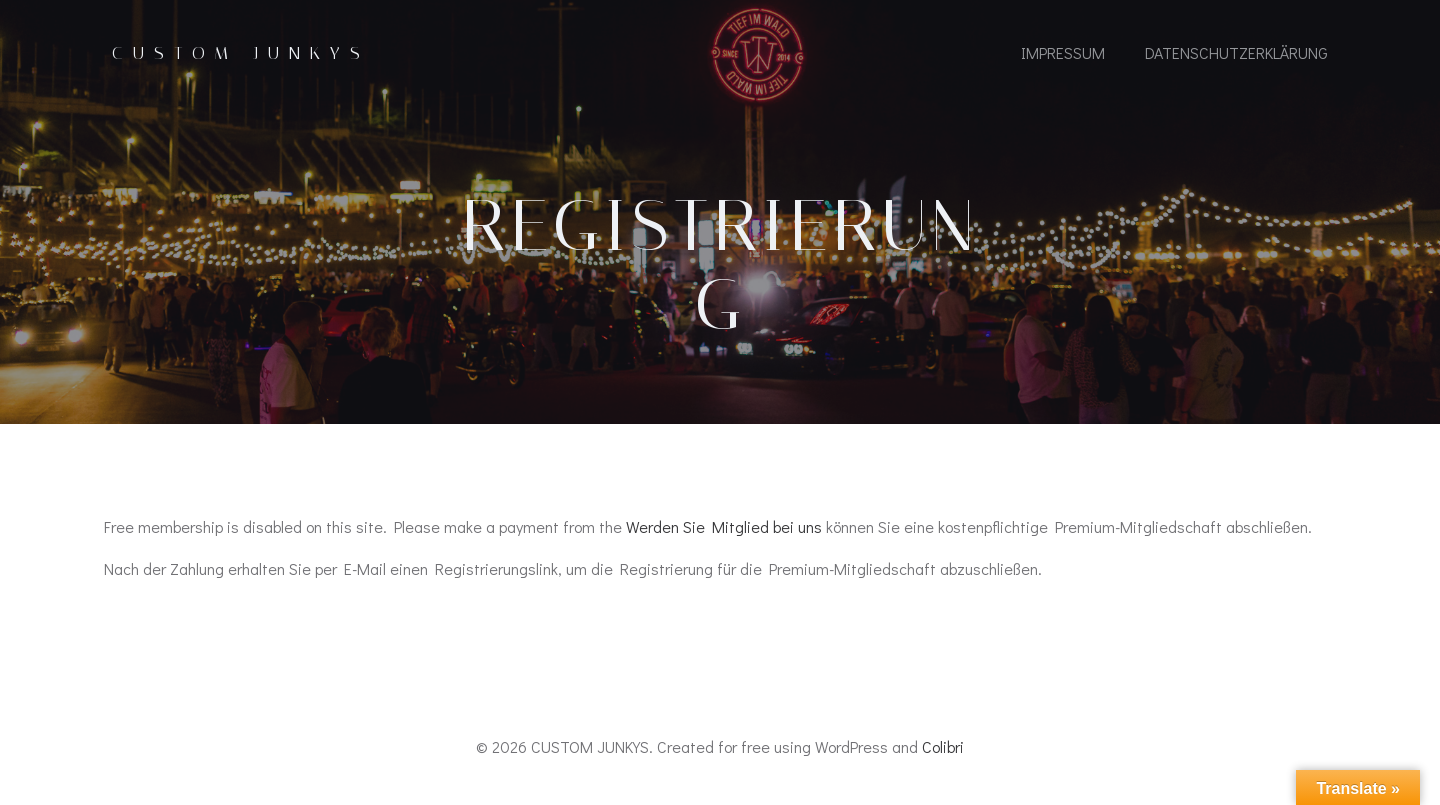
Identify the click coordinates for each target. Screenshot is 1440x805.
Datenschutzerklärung (1236, 52)
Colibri (943, 746)
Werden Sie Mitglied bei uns (724, 526)
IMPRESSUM (1063, 52)
